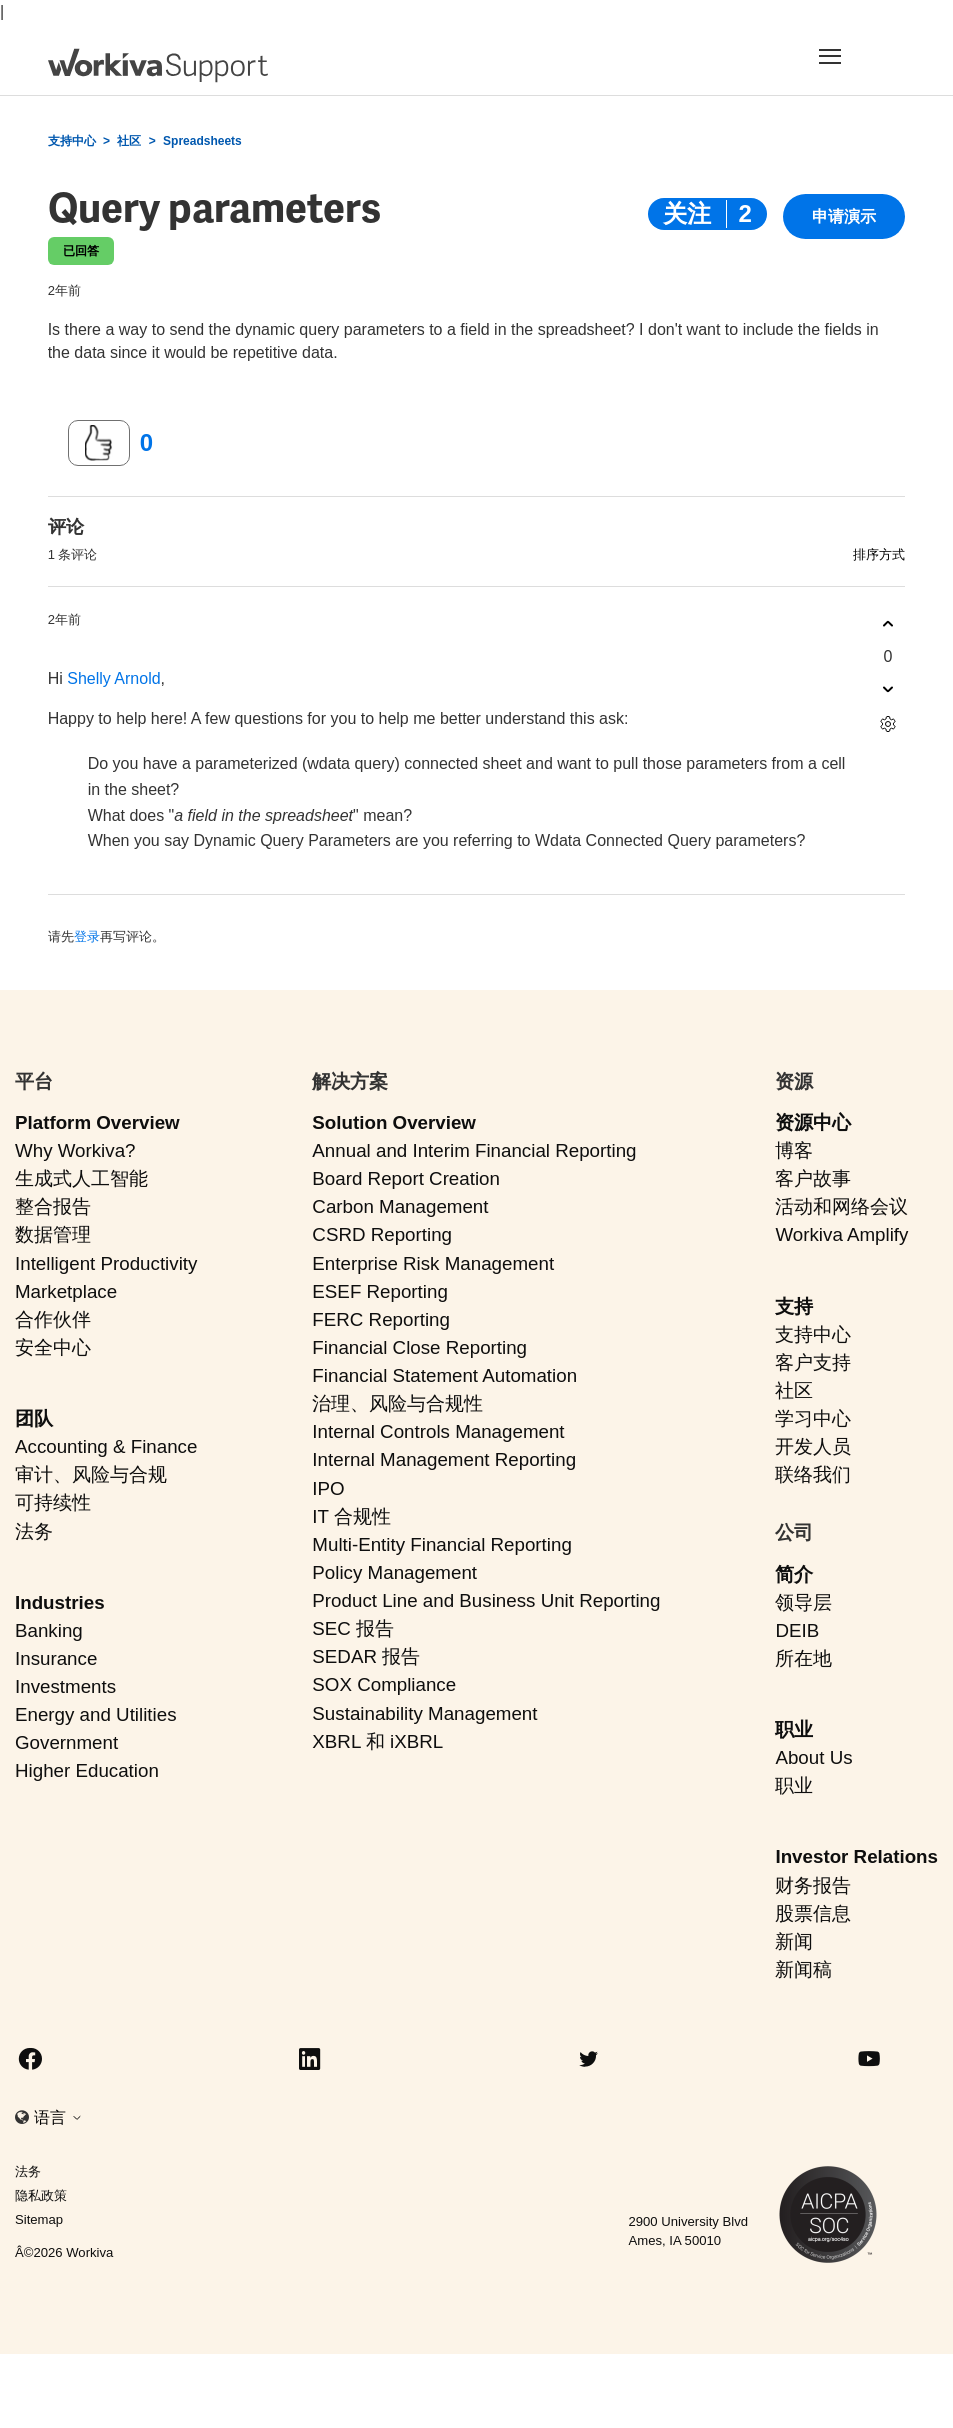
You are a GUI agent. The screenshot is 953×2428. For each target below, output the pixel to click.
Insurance (56, 1658)
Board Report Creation (406, 1178)
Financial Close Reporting (419, 1347)
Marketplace (66, 1291)
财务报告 (813, 1885)
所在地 (803, 1658)
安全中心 (53, 1347)
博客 (794, 1150)
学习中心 (813, 1418)
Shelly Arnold (113, 678)
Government (66, 1742)
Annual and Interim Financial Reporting (474, 1150)
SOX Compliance (384, 1684)
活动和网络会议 (841, 1206)
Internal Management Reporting (444, 1459)
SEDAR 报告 (366, 1656)
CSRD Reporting (382, 1234)
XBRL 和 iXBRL (377, 1741)
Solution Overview (394, 1122)
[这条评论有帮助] (887, 624)
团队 (34, 1418)
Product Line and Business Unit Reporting (486, 1600)
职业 (794, 1729)
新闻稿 (803, 1969)
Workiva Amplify (841, 1234)
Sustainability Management (424, 1713)
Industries (60, 1602)
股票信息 (813, 1913)
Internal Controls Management (438, 1431)
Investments (65, 1686)
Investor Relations (856, 1856)
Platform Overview (97, 1122)
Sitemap (39, 2219)
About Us (813, 1757)
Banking (49, 1630)
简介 (794, 1574)
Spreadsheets (202, 141)
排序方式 (879, 554)
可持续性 (53, 1502)
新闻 (794, 1941)
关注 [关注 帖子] (687, 213)
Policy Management (394, 1572)
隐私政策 (41, 2195)
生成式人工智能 (81, 1178)
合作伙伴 (53, 1319)
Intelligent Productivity (106, 1263)
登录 (87, 936)
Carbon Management (400, 1206)
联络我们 (813, 1474)
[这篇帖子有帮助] (99, 443)
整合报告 (53, 1206)
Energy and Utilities (96, 1714)
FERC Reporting (381, 1319)
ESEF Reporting (379, 1291)
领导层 (803, 1602)
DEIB (797, 1630)
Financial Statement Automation (444, 1375)
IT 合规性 (351, 1516)
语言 (58, 2117)
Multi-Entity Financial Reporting (441, 1544)
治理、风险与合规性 (397, 1403)
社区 (129, 141)
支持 (794, 1306)
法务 (34, 1531)
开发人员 (813, 1446)
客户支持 (813, 1362)
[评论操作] (887, 724)
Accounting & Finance (106, 1446)
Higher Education (87, 1770)
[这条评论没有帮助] (887, 689)
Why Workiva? (75, 1150)
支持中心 (72, 141)
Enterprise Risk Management (433, 1263)
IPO (328, 1488)
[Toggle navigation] (850, 56)
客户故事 (813, 1178)
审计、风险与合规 (91, 1474)
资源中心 (813, 1122)
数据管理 (53, 1234)
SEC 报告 (353, 1628)
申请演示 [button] (844, 216)
